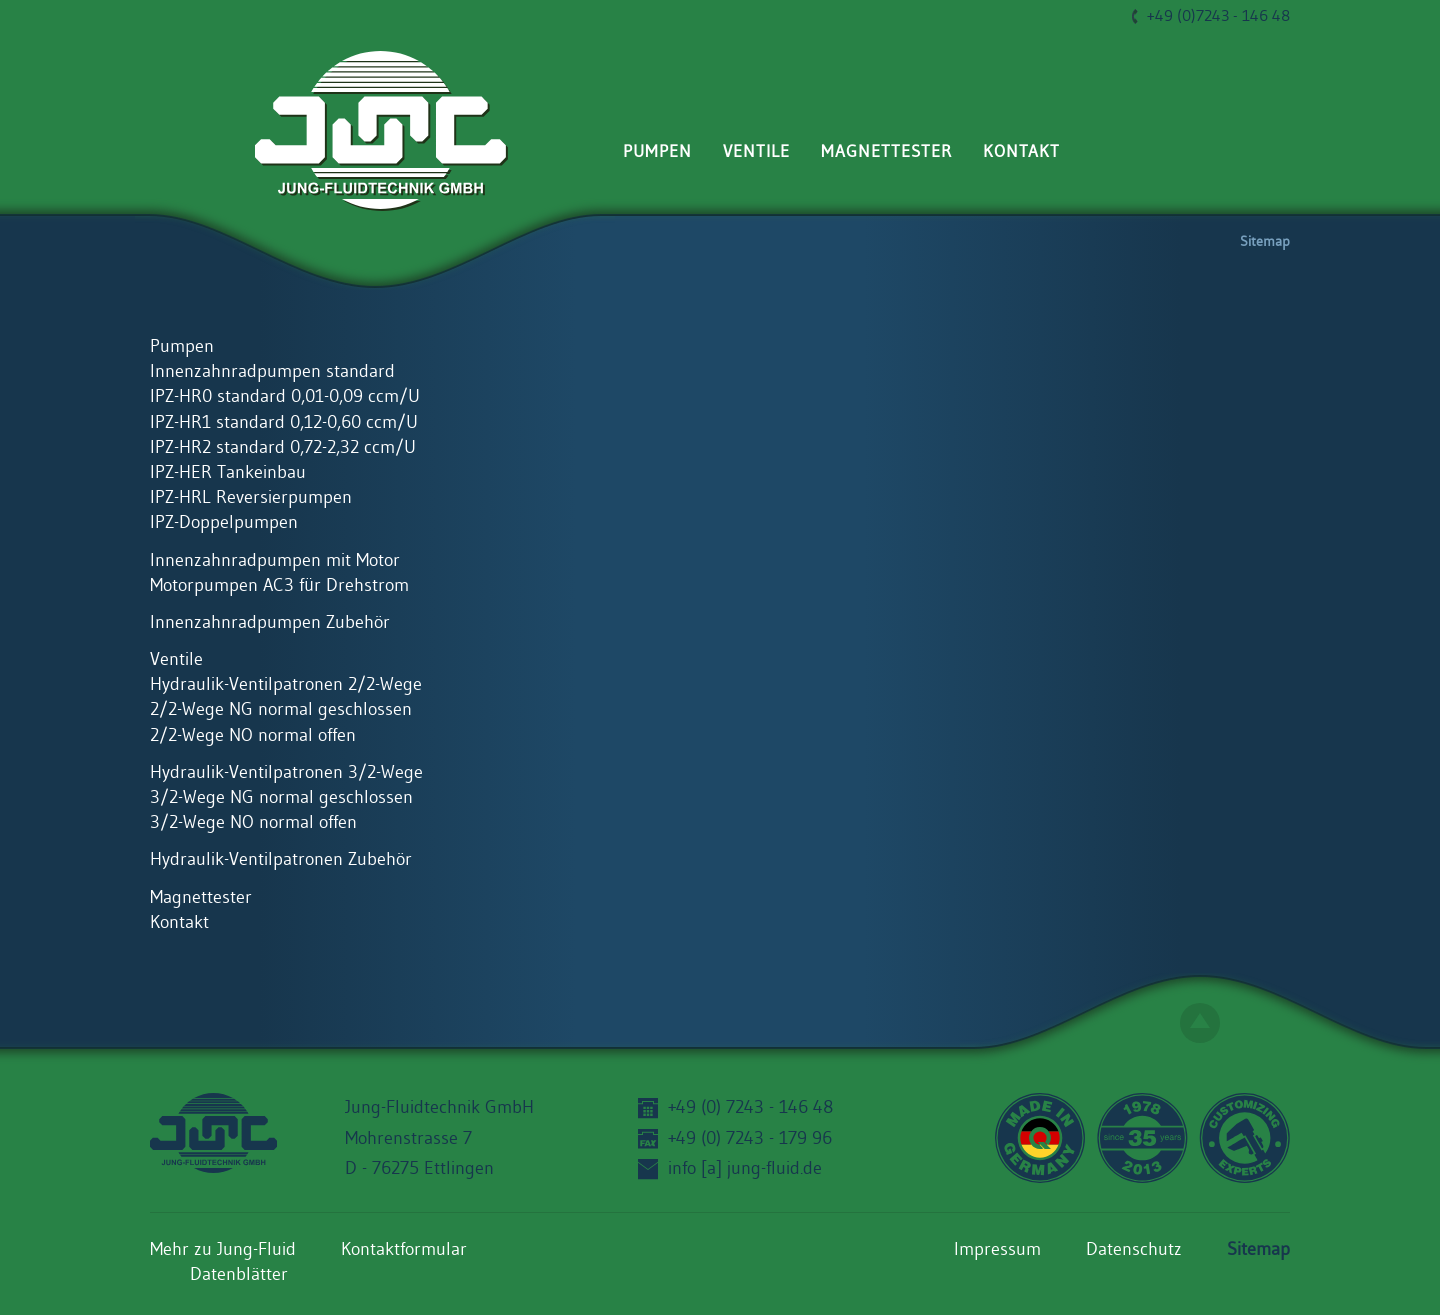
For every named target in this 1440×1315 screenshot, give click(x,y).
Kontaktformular (404, 1250)
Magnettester (886, 151)
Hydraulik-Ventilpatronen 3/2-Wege (286, 773)
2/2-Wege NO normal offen (253, 736)
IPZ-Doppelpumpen (224, 523)
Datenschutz (1134, 1250)
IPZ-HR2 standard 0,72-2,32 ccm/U (283, 448)
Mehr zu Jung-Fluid (223, 1250)
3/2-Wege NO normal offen (253, 823)
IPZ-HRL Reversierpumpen (251, 498)
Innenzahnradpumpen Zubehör (270, 623)
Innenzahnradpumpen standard (272, 372)
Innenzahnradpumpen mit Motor (275, 561)
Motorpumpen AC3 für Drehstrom (279, 586)
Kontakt (1021, 151)
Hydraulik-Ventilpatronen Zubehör (281, 860)
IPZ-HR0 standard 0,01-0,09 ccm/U (285, 397)
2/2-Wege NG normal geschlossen (281, 710)
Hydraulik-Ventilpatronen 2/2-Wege (286, 685)
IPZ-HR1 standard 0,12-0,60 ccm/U (284, 423)
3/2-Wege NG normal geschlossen (281, 798)
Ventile (756, 151)
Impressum (997, 1250)
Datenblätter (239, 1275)
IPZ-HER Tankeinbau (228, 473)
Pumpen (657, 151)
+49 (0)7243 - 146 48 (1218, 16)
